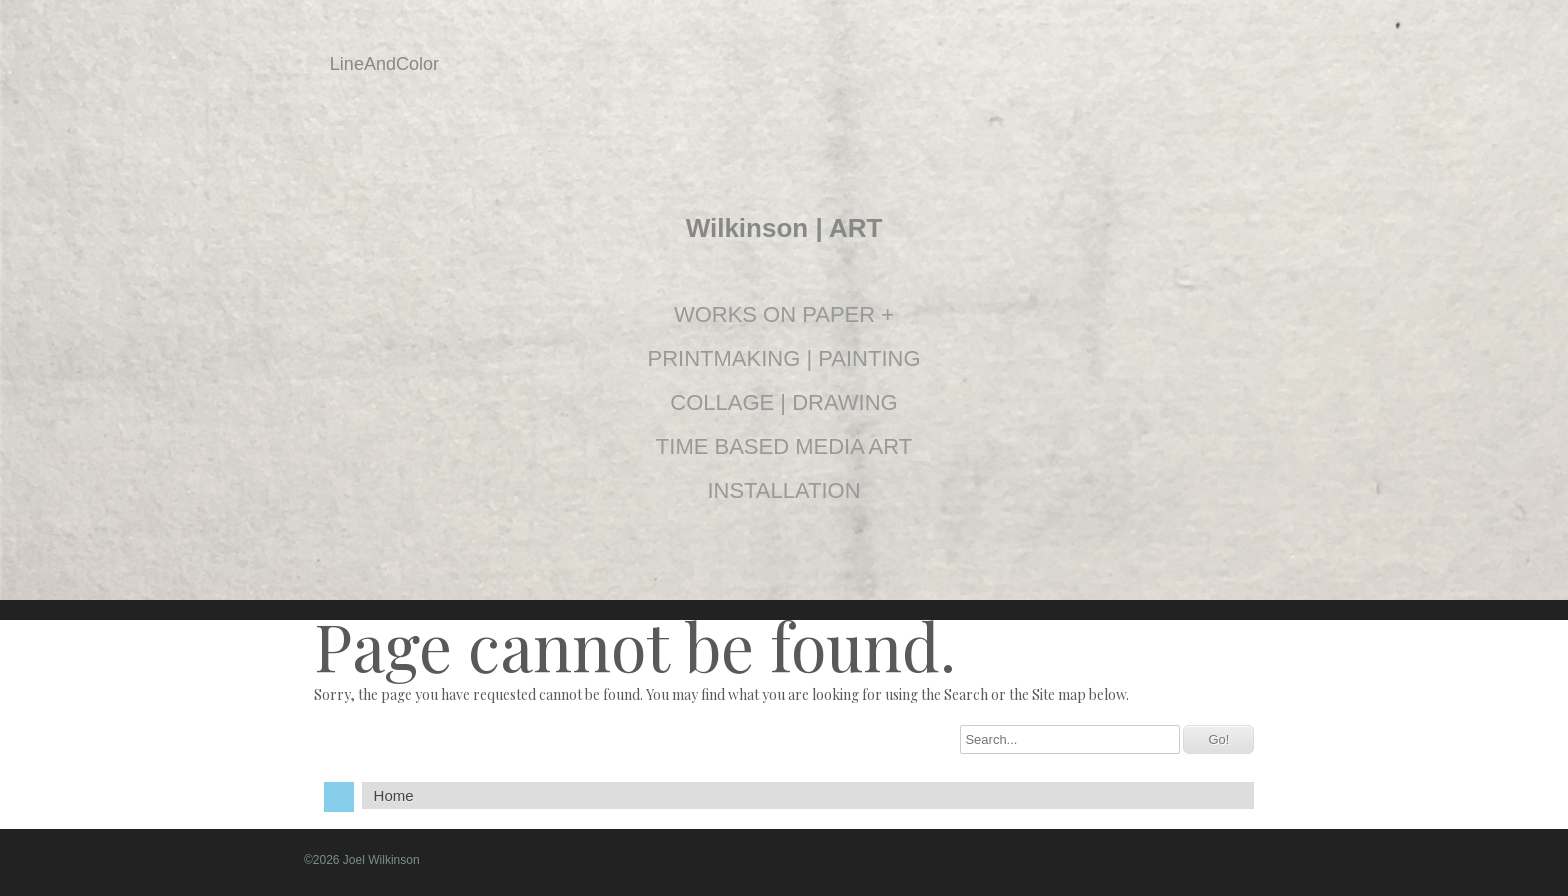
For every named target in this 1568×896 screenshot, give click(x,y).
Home (394, 795)
